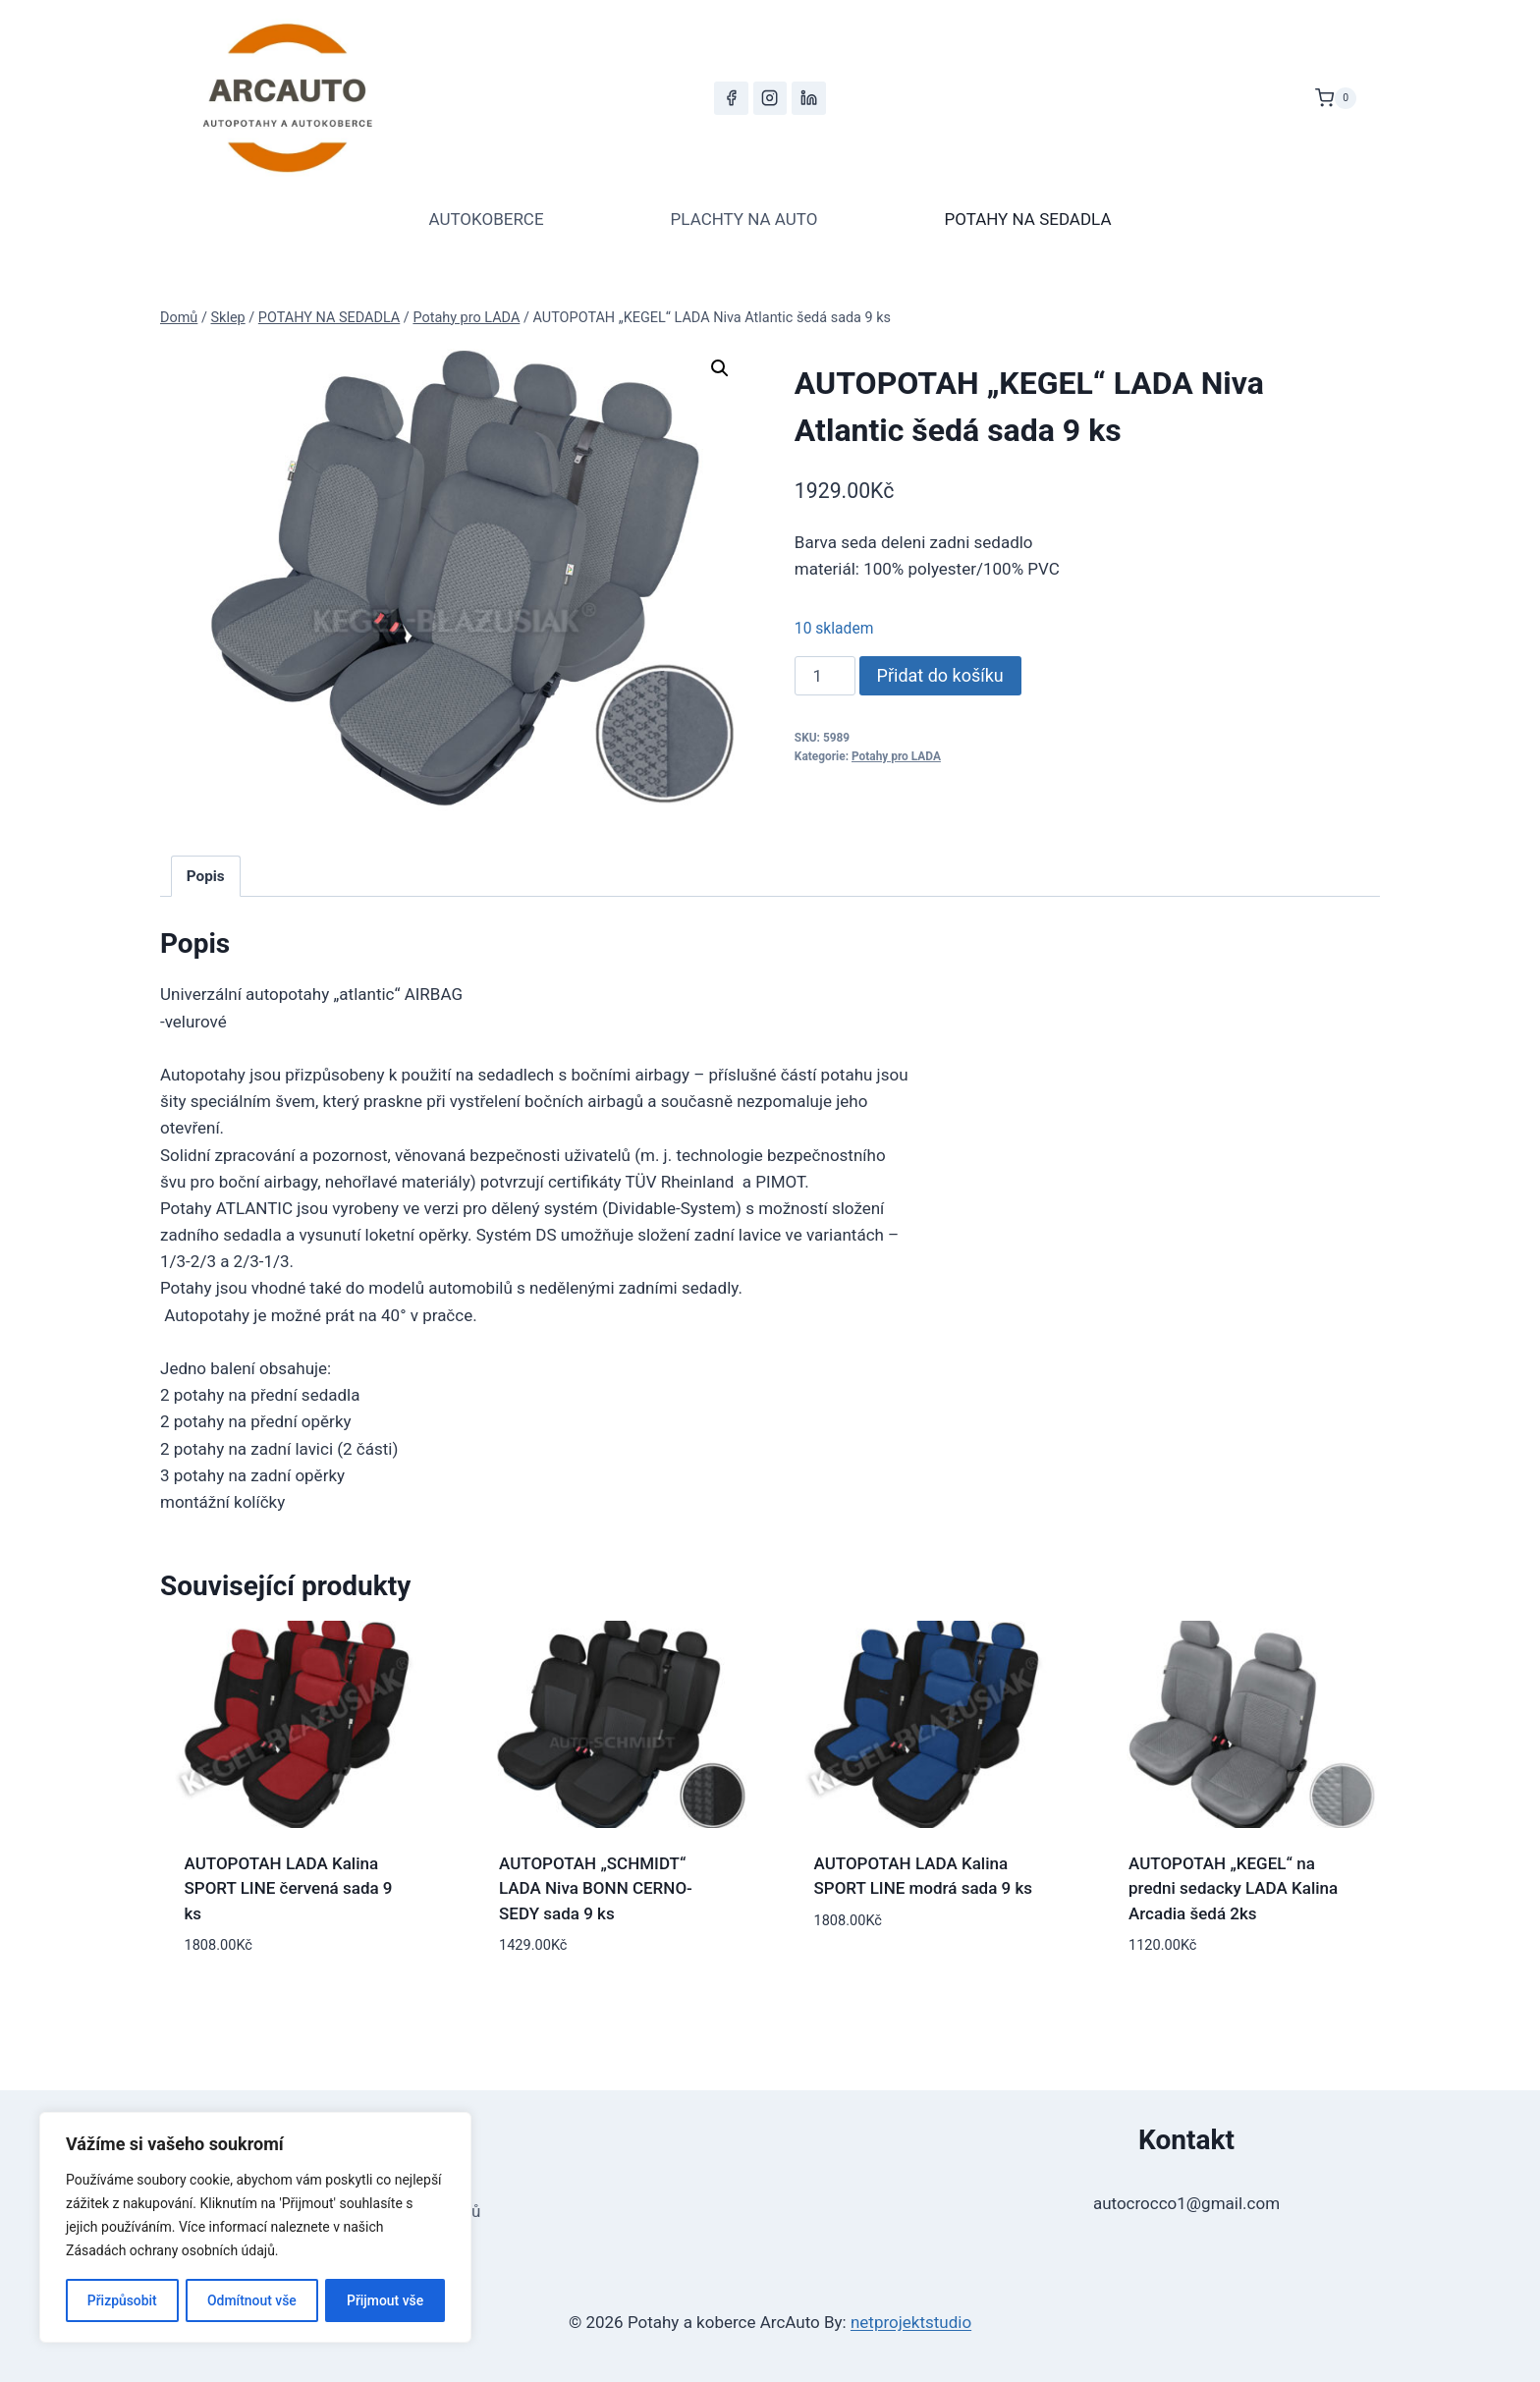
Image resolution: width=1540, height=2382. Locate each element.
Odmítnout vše (252, 2300)
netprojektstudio (911, 2322)
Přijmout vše (385, 2300)
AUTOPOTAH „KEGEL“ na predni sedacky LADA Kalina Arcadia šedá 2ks (1233, 1888)
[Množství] (825, 675)
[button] (720, 368)
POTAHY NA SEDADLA (1027, 219)
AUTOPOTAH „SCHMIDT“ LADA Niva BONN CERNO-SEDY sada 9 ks (595, 1888)
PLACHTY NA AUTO (744, 219)
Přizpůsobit (121, 2300)
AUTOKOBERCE (485, 219)
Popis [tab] (206, 876)
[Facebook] (730, 98)
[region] (255, 2228)
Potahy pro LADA (896, 756)
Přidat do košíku (940, 675)
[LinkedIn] (808, 98)
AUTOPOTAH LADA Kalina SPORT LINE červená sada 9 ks (289, 1888)
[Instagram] (770, 98)
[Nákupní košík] (1335, 98)
